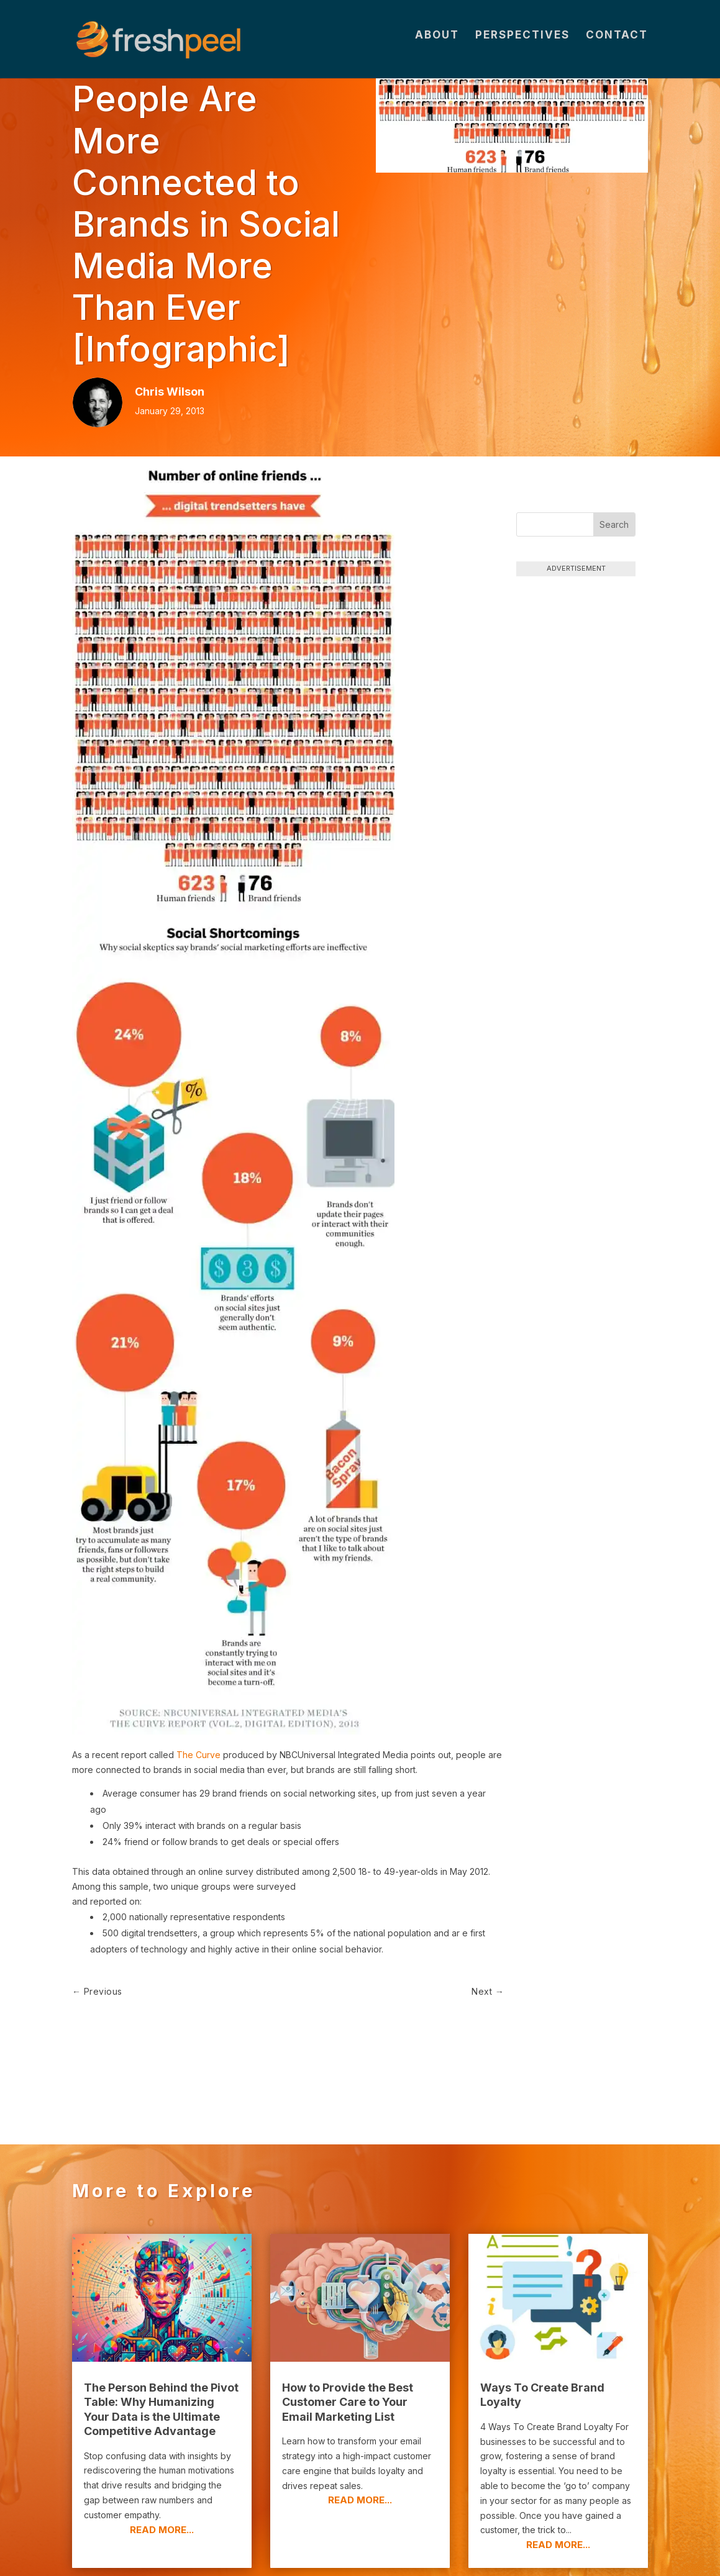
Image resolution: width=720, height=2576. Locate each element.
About (437, 44)
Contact (617, 44)
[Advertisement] (576, 775)
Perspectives (522, 44)
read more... (162, 2456)
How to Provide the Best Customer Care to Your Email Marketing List (347, 2329)
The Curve (198, 1754)
